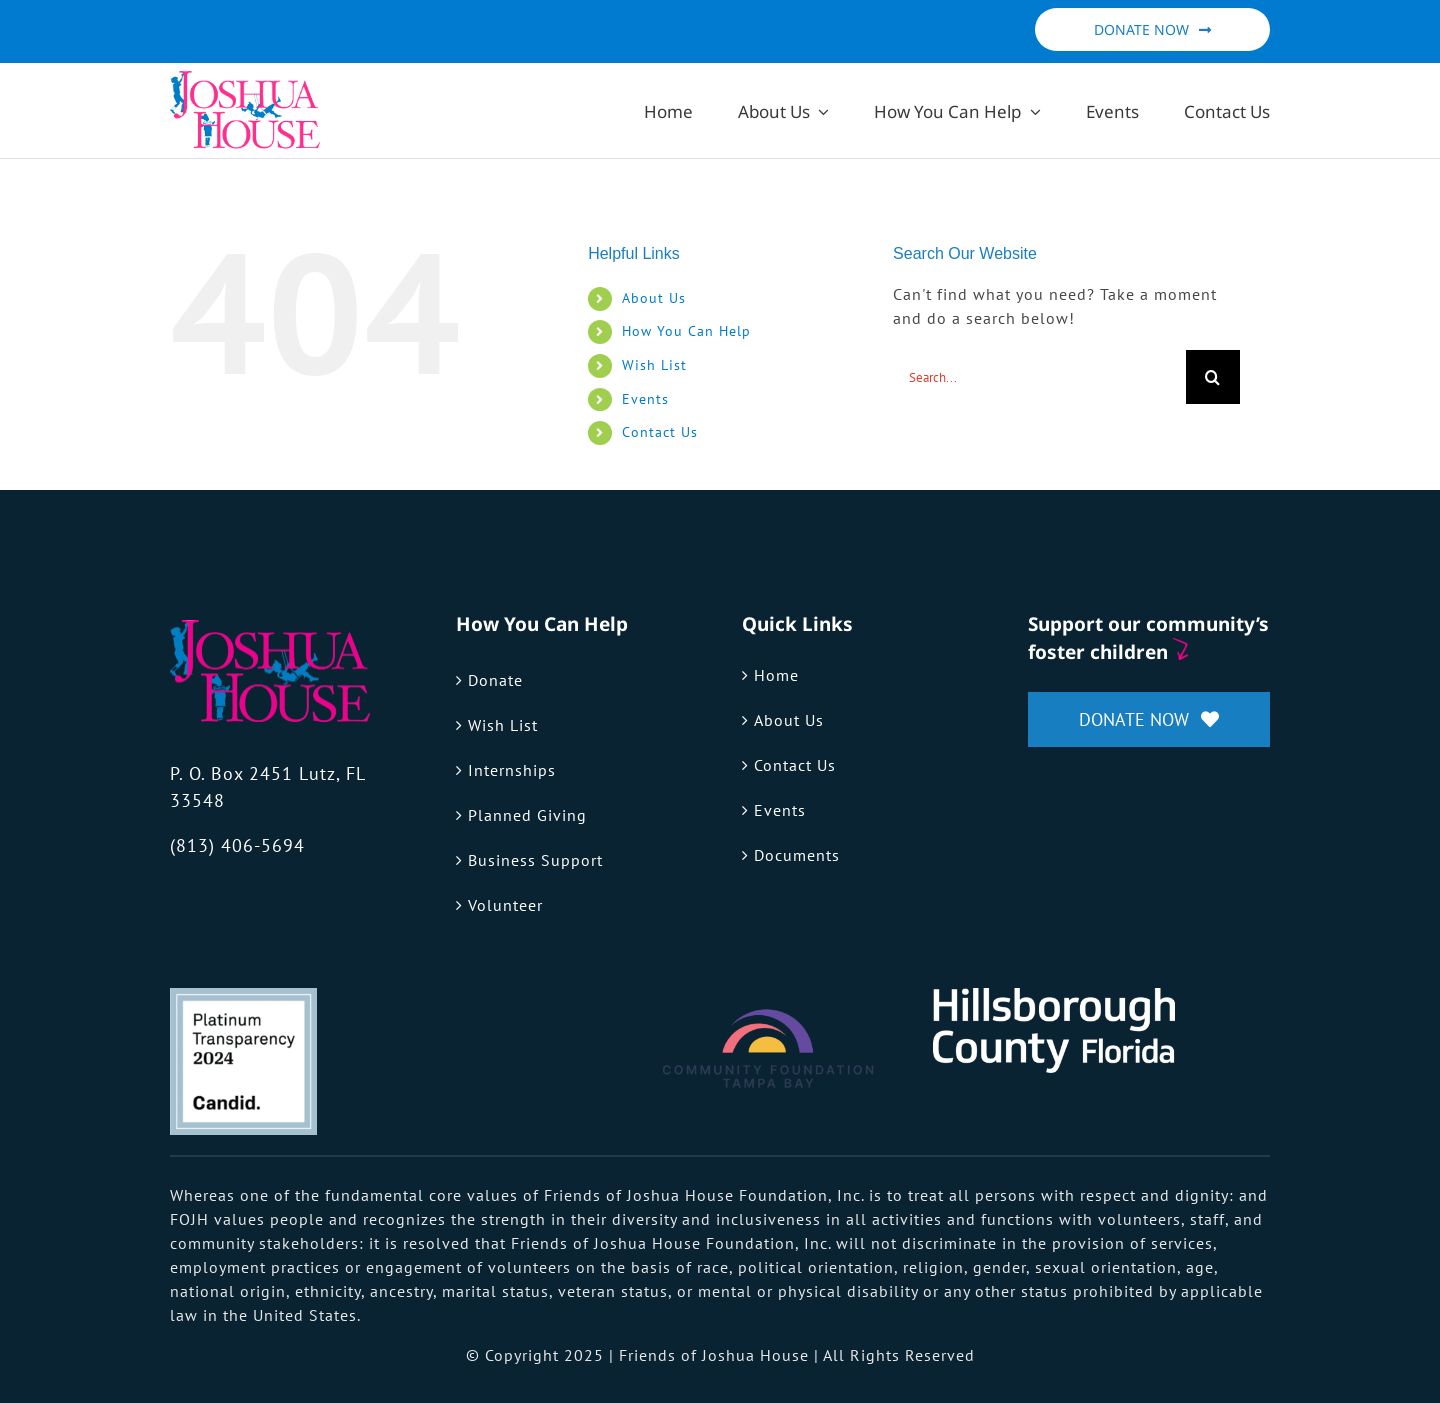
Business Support (535, 860)
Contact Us (660, 432)
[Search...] (1039, 377)
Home (776, 675)
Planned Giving (527, 815)
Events (645, 399)
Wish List (654, 365)
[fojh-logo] (270, 628)
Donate (495, 680)
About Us (654, 298)
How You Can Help (686, 331)
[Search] (1213, 377)
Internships (512, 770)
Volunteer (505, 905)
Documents (797, 855)
